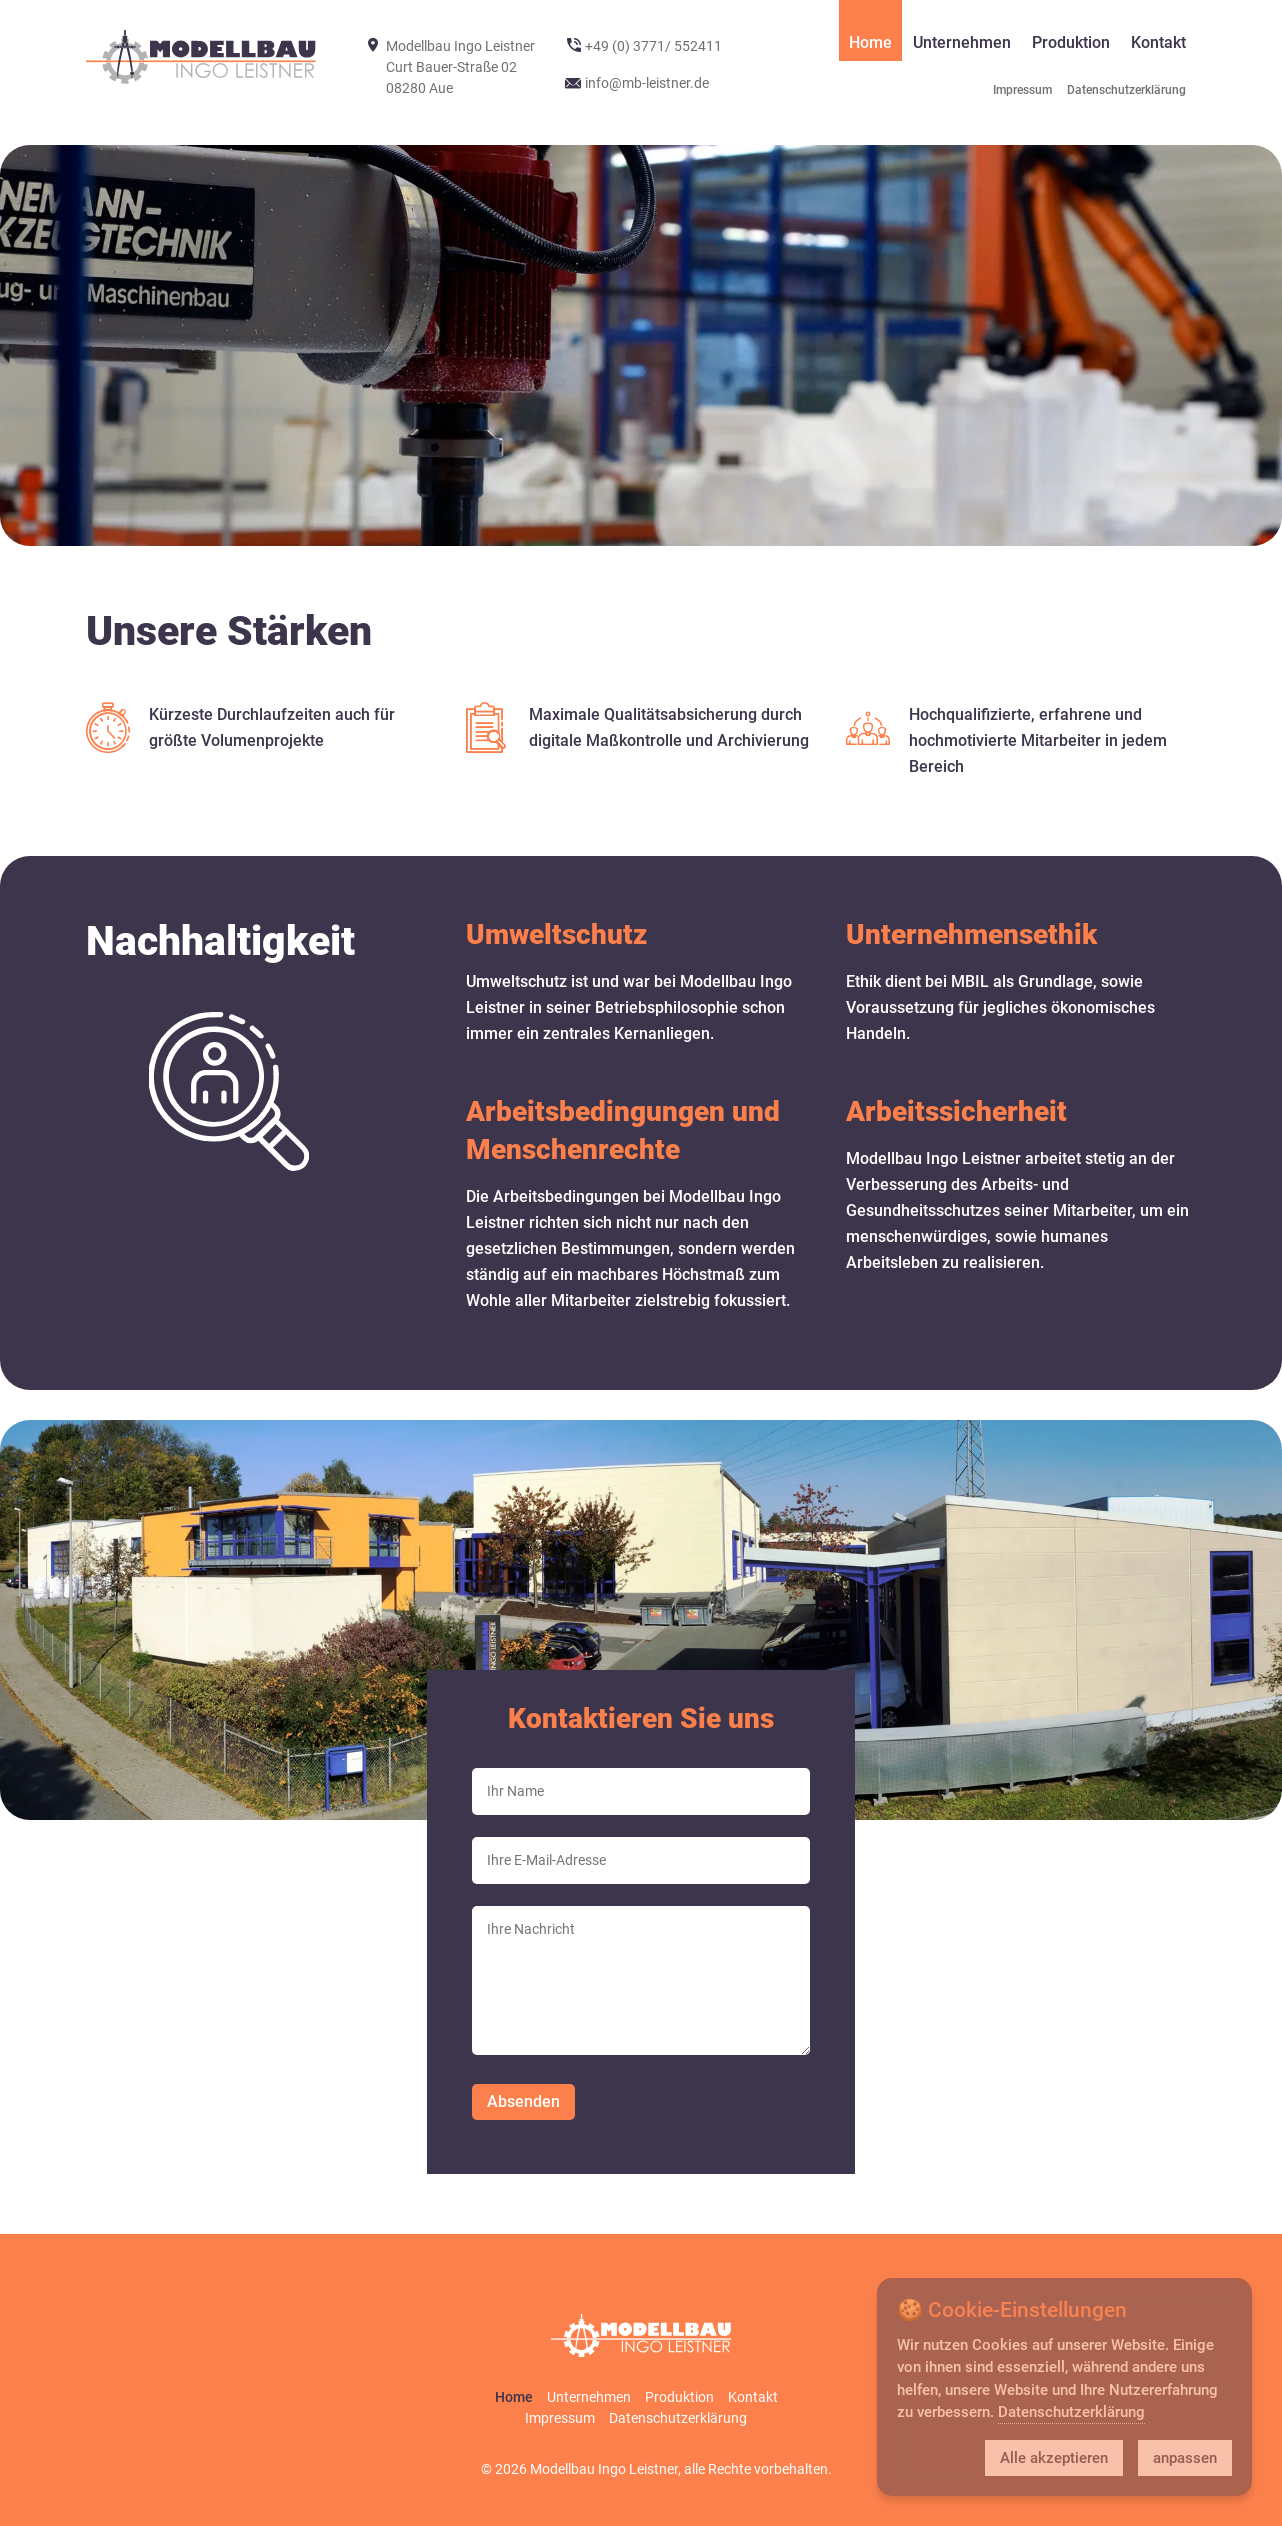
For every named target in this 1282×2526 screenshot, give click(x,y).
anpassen (1185, 2458)
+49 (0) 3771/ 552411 (653, 46)
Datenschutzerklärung (1071, 2412)
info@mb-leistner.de (647, 83)
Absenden (523, 2101)
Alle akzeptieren (1054, 2458)
